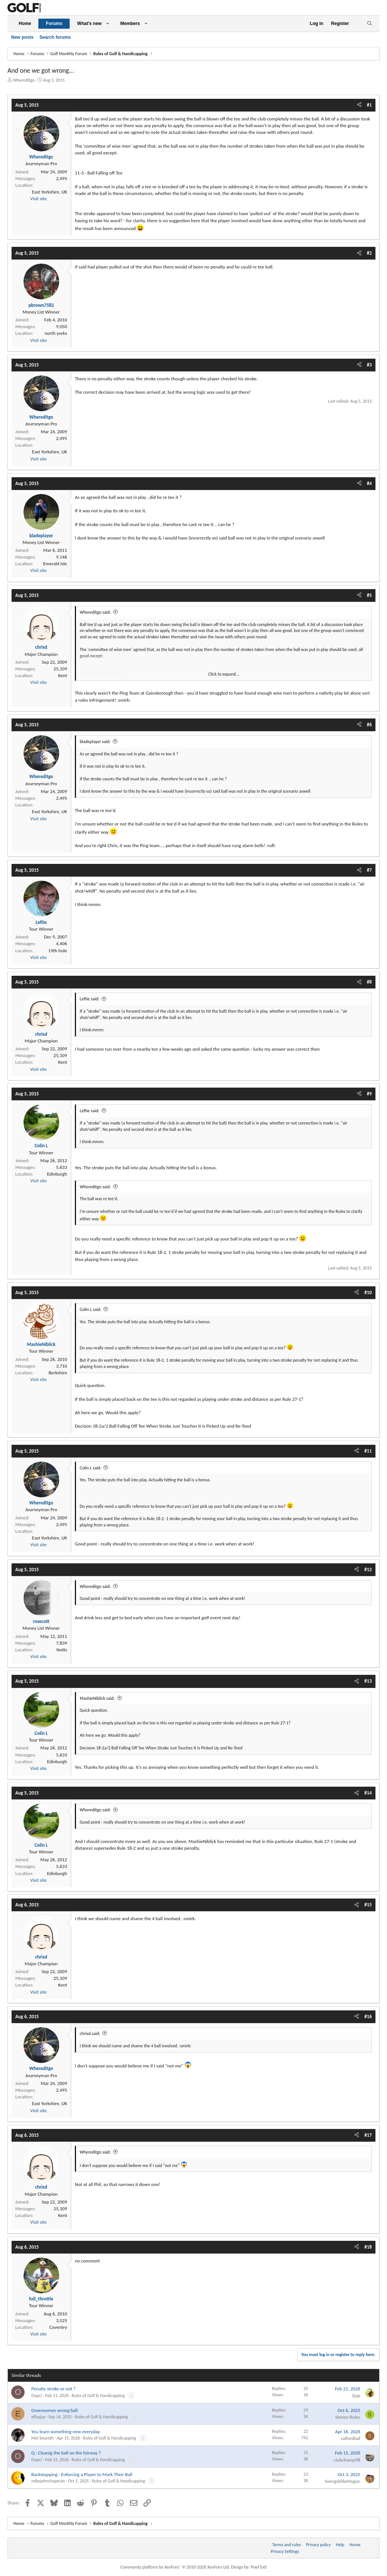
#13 (368, 1681)
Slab (356, 2396)
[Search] (369, 24)
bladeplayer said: (95, 741)
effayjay (38, 2416)
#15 (368, 1904)
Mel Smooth (42, 2438)
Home (25, 23)
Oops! (36, 2395)
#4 (369, 483)
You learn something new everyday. (66, 2431)
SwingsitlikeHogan (342, 2481)
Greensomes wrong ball (54, 2410)
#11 (368, 1451)
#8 (369, 982)
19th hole (57, 950)
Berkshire (57, 1372)
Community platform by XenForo (175, 2567)
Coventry (58, 2327)
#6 (369, 724)
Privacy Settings (285, 2551)
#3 (369, 365)
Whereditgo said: (95, 612)
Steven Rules (347, 2417)
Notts (61, 1649)
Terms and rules (286, 2544)
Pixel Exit (259, 2567)
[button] (107, 24)
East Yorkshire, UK (49, 192)
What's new (89, 23)
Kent (62, 675)
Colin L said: (90, 1309)
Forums (54, 23)
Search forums (55, 37)
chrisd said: (90, 2033)
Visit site (38, 198)
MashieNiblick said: (97, 1698)
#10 (368, 1292)
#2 (369, 253)
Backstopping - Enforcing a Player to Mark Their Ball (81, 2474)
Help (340, 2544)
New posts (22, 37)
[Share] (359, 105)
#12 (368, 1569)
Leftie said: (89, 998)
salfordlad (350, 2438)
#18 (368, 2247)
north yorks (56, 333)
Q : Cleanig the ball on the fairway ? (66, 2453)
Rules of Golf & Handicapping (98, 2395)
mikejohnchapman (48, 2481)
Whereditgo (24, 80)
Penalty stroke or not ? (53, 2388)
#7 (369, 870)
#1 (369, 105)
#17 (368, 2135)
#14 (368, 1793)
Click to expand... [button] (223, 674)
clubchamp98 (347, 2460)
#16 (368, 2016)
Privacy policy (318, 2544)
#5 (369, 595)
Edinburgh (57, 1174)
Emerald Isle (55, 563)
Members (130, 23)
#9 (369, 1094)
